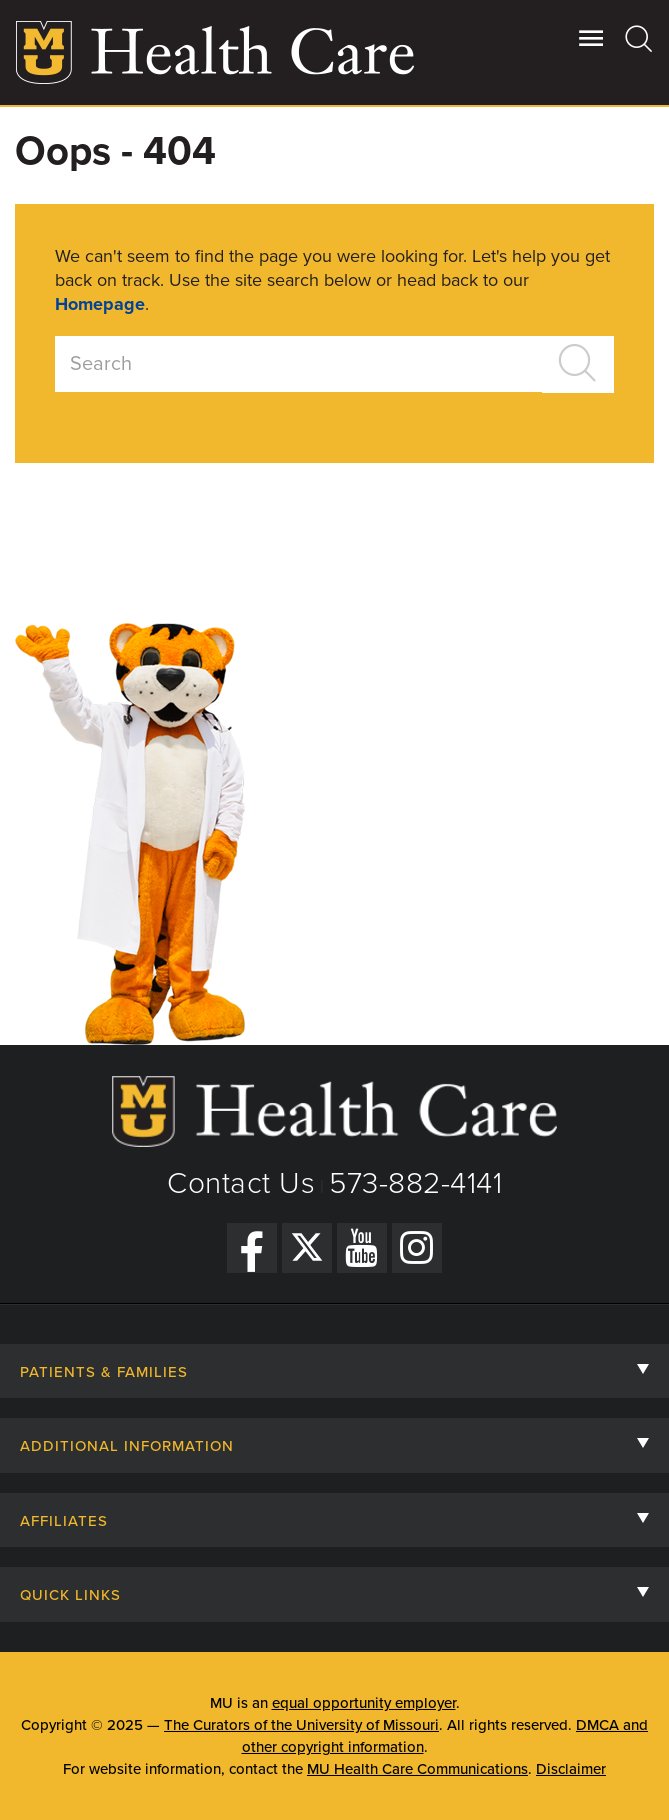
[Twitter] (307, 1248)
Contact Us (241, 1183)
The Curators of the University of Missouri (301, 1725)
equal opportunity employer (364, 1703)
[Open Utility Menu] (591, 38)
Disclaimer (571, 1769)
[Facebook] (252, 1248)
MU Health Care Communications (417, 1769)
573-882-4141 (415, 1183)
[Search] (639, 38)
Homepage (100, 304)
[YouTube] (362, 1248)
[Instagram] (417, 1248)
